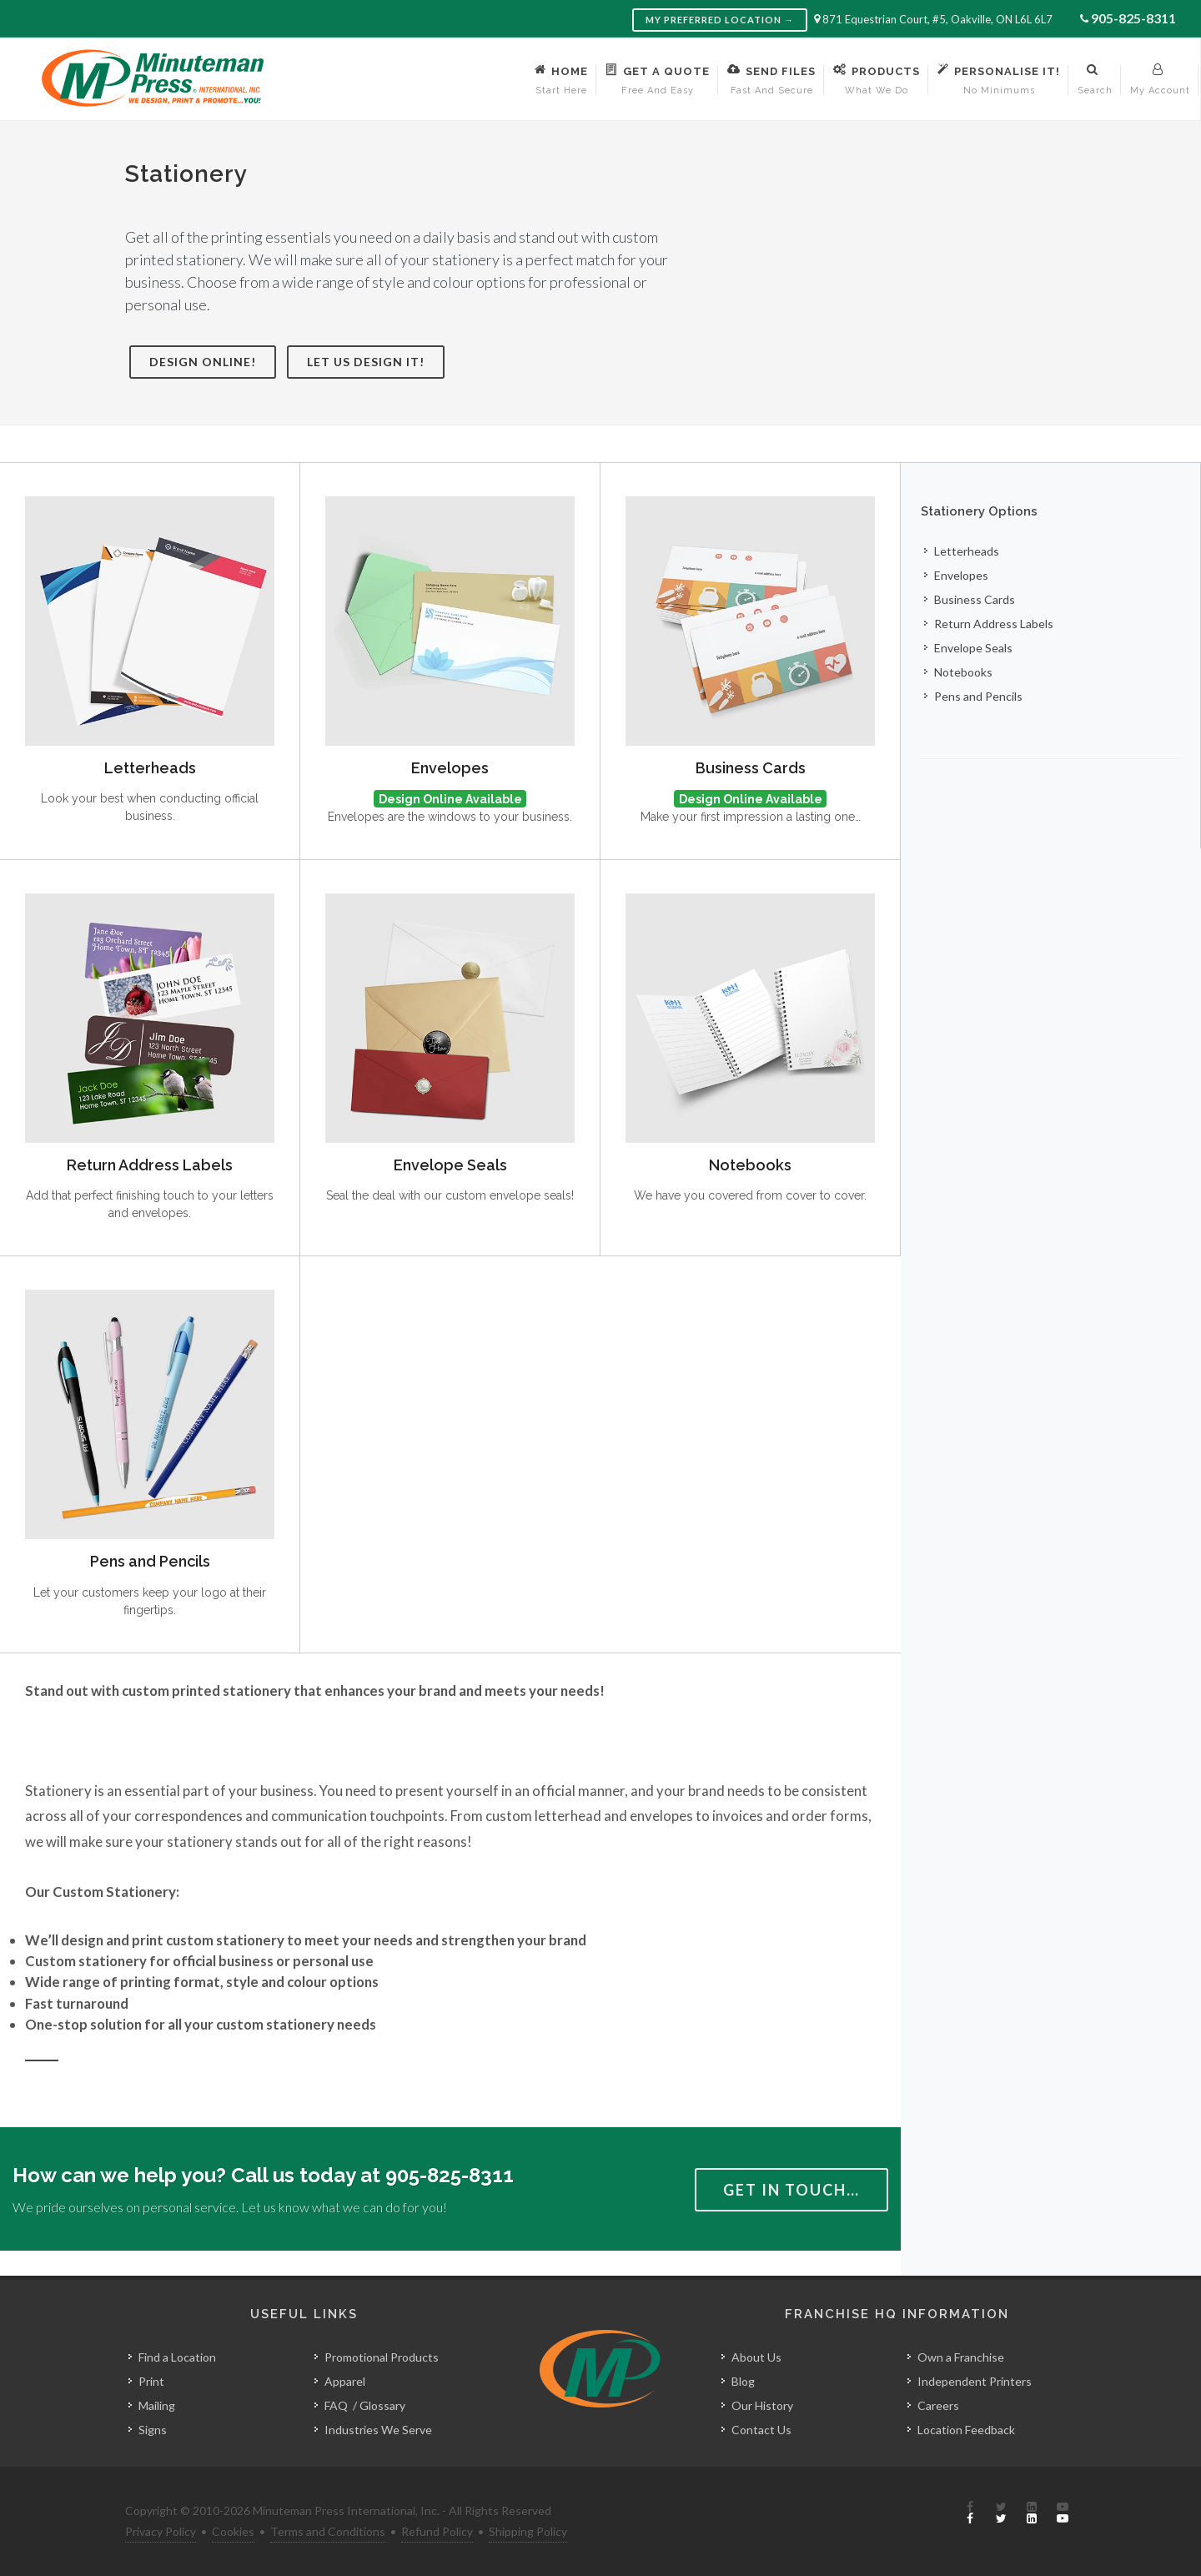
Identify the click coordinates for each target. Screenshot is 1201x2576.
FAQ (336, 2405)
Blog (743, 2381)
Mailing (156, 2405)
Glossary (382, 2405)
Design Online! (202, 362)
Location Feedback (966, 2430)
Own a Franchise (960, 2357)
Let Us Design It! (366, 362)
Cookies (233, 2531)
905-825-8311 (1133, 18)
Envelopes (450, 768)
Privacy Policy (160, 2531)
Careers (938, 2405)
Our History (762, 2405)
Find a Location (177, 2357)
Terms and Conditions (327, 2531)
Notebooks (750, 1165)
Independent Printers (974, 2381)
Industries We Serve (378, 2430)
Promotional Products (381, 2357)
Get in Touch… (791, 2190)
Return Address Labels (150, 1165)
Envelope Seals (450, 1165)
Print (151, 2381)
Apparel (344, 2381)
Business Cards (751, 768)
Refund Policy (437, 2531)
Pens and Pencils (150, 1561)
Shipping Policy (528, 2531)
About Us (756, 2357)
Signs (152, 2430)
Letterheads (150, 768)
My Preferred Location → (720, 19)
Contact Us (761, 2430)
